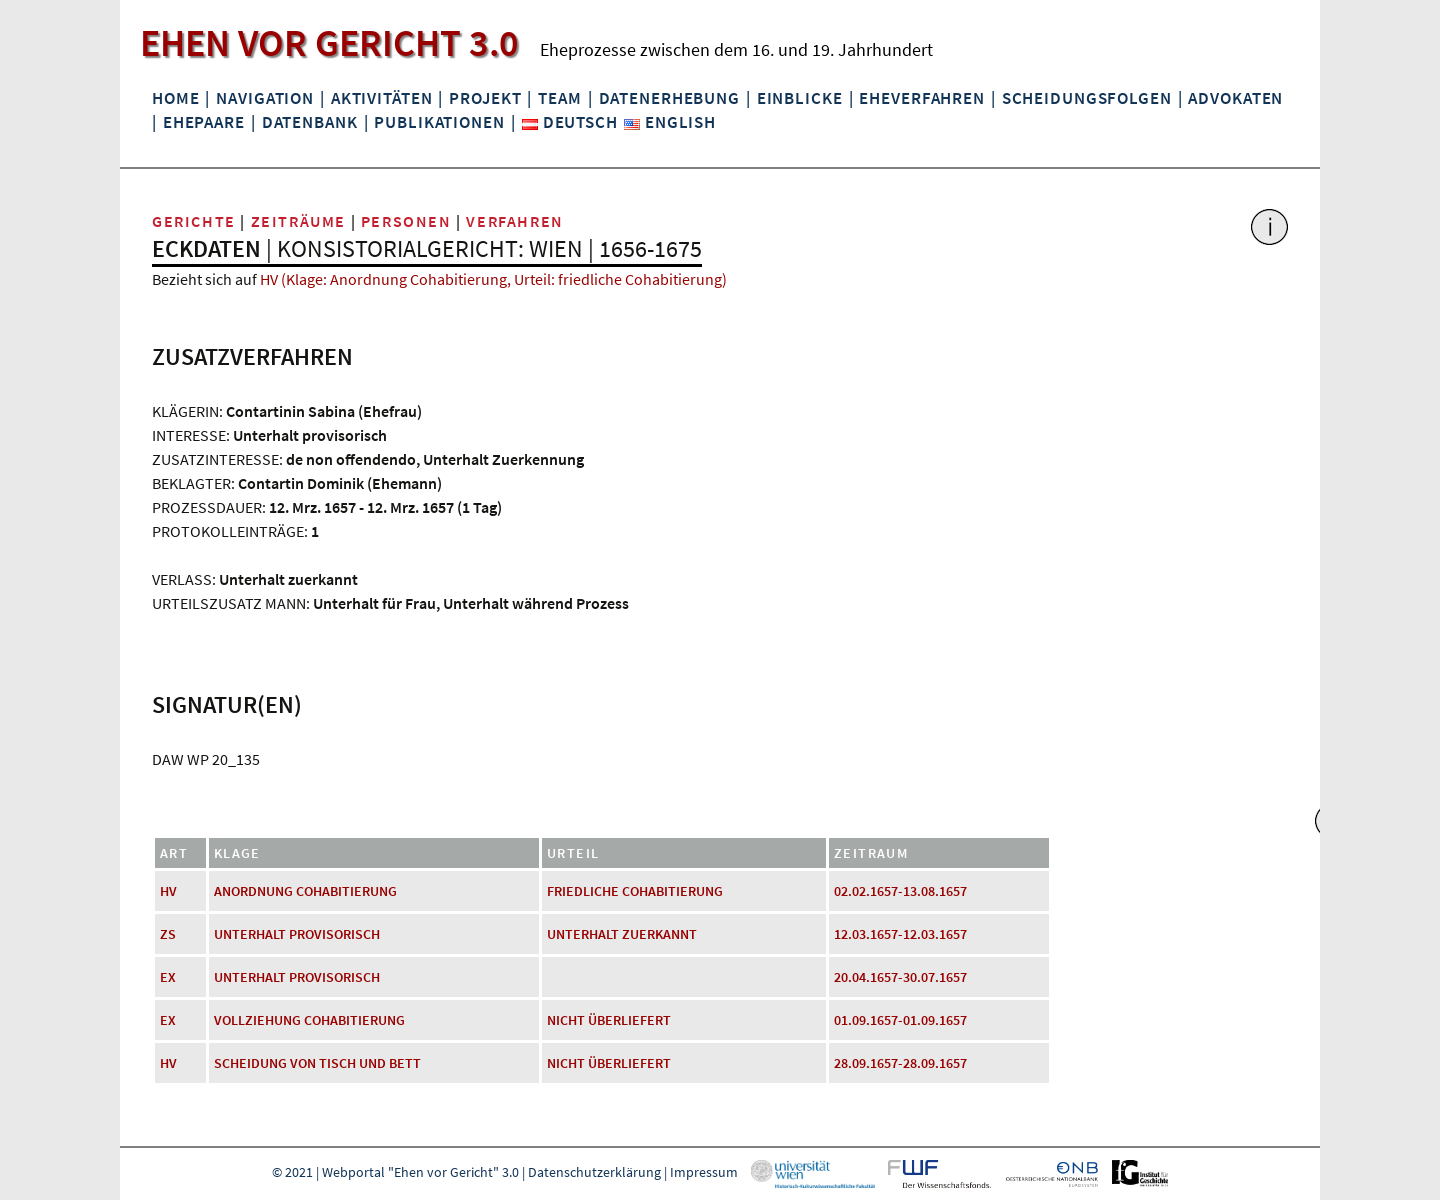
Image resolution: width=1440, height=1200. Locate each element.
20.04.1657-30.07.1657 (900, 977)
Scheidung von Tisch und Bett (317, 1063)
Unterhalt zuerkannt (622, 934)
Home (175, 98)
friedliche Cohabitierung (635, 891)
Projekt (485, 98)
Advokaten (1235, 98)
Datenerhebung (669, 98)
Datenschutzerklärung (594, 1172)
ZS (168, 934)
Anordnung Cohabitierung (305, 891)
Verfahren (514, 221)
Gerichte (194, 221)
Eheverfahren (921, 98)
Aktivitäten (382, 98)
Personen (406, 221)
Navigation (265, 98)
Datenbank (310, 122)
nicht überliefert (609, 1020)
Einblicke (800, 98)
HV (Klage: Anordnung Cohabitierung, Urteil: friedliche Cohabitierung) (493, 279)
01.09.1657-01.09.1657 (900, 1020)
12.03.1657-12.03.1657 (900, 934)
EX (168, 977)
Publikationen (439, 122)
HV (168, 891)
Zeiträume (298, 221)
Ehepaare (204, 122)
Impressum (704, 1172)
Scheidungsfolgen (1087, 98)
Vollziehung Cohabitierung (309, 1020)
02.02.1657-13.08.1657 (900, 891)
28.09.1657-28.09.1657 (900, 1063)
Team (559, 98)
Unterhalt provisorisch (297, 934)
